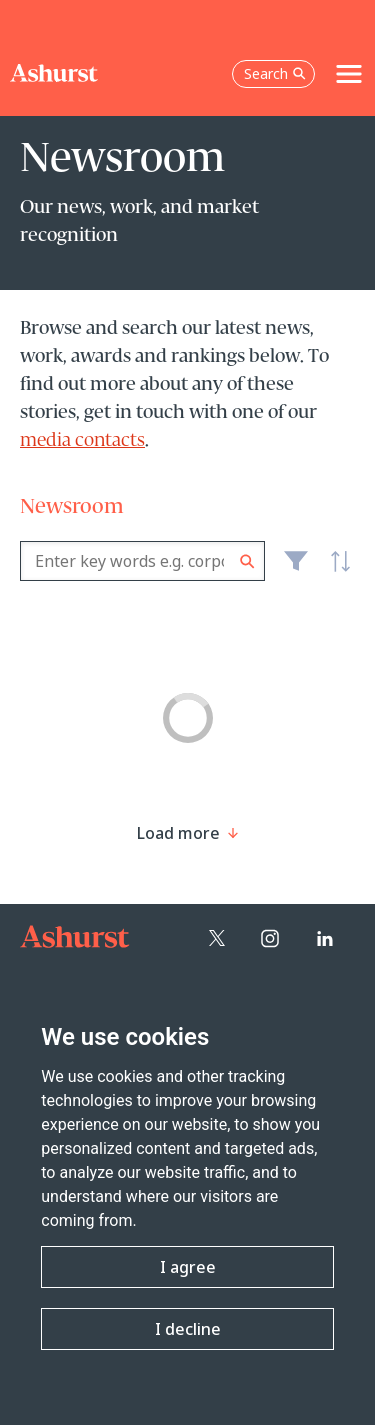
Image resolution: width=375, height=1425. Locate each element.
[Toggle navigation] (349, 74)
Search (247, 561)
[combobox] (142, 561)
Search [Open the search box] (275, 73)
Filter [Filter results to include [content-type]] (296, 569)
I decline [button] (188, 1329)
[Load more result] (178, 833)
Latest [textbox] (335, 572)
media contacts (82, 441)
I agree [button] (188, 1267)
